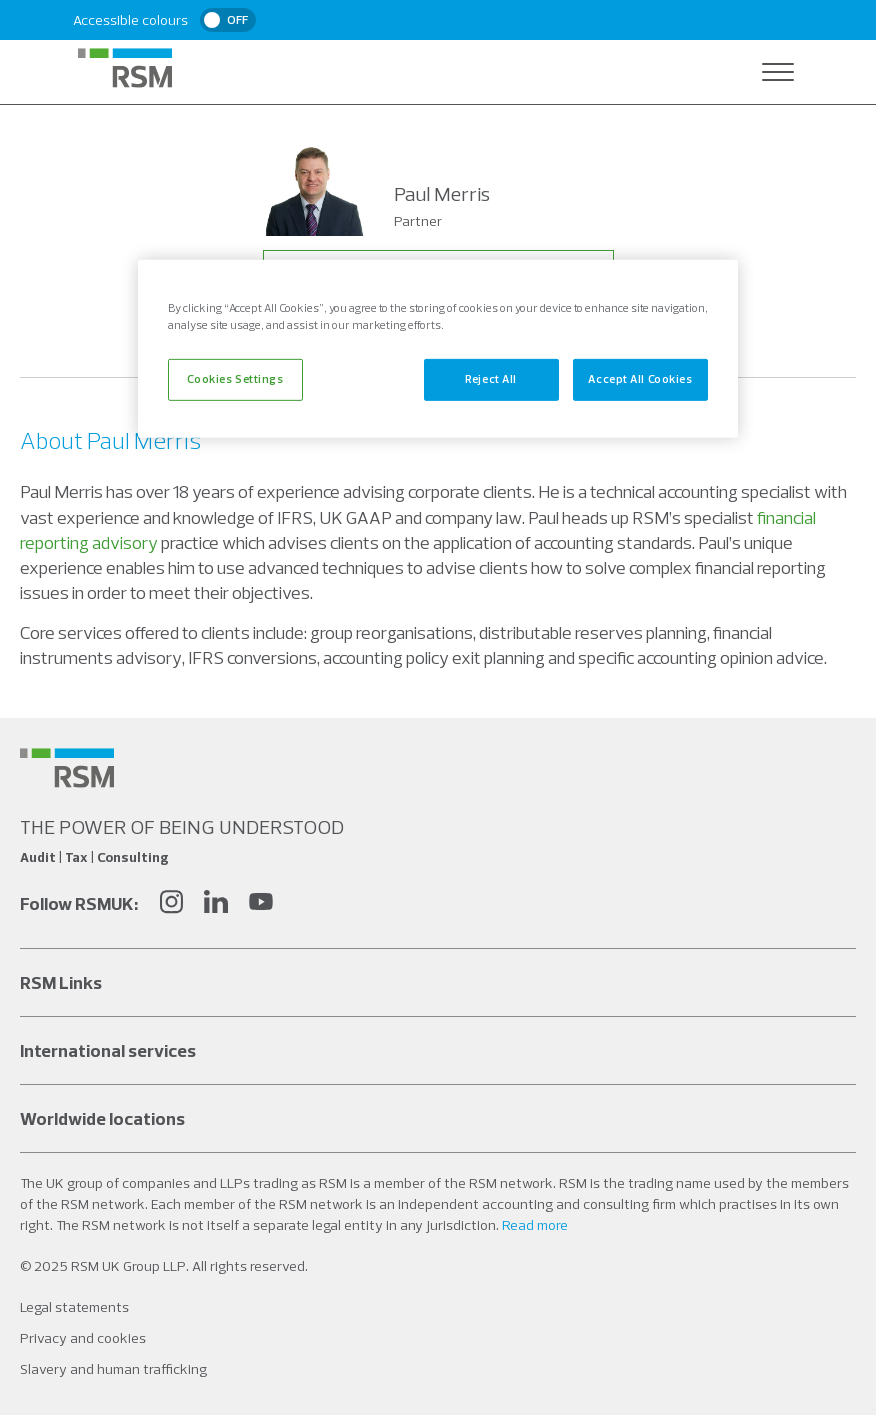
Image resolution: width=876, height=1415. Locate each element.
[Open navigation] (778, 72)
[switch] (228, 20)
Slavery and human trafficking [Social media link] (113, 1369)
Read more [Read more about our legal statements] (535, 1225)
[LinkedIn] (216, 904)
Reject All (491, 379)
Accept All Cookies (640, 379)
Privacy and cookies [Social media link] (83, 1338)
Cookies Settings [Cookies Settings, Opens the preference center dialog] (235, 379)
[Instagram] (171, 904)
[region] (438, 349)
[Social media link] (67, 768)
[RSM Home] (125, 68)
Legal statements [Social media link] (74, 1307)
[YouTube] (261, 904)
